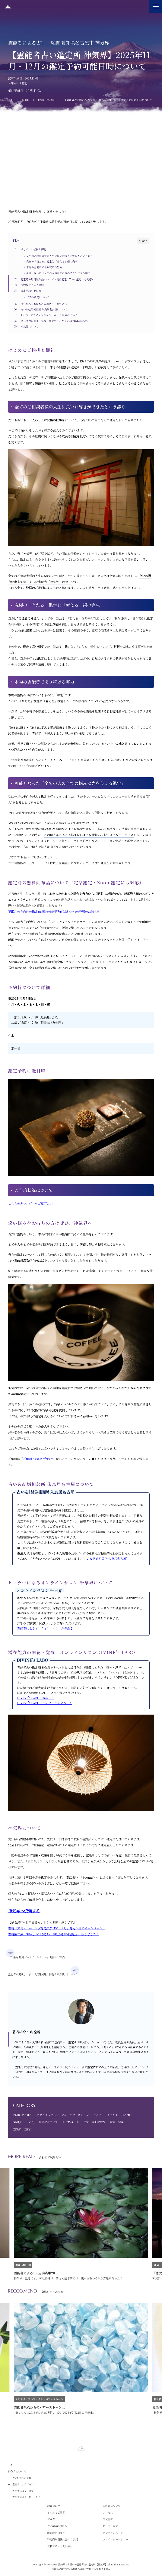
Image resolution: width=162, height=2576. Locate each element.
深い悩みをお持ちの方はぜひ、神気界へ (44, 304)
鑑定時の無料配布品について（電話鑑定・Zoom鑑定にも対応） (57, 279)
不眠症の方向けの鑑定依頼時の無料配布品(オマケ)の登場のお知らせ (54, 911)
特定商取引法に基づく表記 (62, 2542)
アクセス (108, 2515)
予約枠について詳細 (32, 285)
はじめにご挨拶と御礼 (33, 249)
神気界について (30, 326)
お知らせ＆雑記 (18, 83)
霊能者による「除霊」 (24, 2493)
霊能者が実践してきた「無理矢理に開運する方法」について (42, 1974)
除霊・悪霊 (117, 2122)
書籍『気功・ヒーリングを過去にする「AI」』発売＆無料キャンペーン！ (56, 1928)
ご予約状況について (37, 297)
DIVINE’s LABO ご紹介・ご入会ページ (44, 1703)
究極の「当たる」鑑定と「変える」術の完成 (51, 261)
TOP (10, 100)
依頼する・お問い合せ (60, 2548)
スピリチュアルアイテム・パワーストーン (63, 2115)
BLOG (25, 100)
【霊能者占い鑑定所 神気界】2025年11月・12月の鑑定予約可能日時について (108, 100)
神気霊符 (108, 2522)
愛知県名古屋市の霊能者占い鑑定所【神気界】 (82, 2567)
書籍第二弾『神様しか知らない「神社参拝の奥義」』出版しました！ (53, 1934)
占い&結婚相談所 (57, 2528)
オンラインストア (113, 2535)
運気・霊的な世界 (94, 2122)
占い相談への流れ (21, 2480)
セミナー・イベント (105, 2115)
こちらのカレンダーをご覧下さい (30, 1203)
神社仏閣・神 (70, 2122)
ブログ (51, 2522)
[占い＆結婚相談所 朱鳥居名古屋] (105, 1558)
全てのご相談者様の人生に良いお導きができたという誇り (59, 256)
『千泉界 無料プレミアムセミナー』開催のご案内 (36, 1957)
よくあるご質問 (56, 2515)
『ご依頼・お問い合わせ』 (38, 1459)
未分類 (126, 2115)
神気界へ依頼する (24, 1910)
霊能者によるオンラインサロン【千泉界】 (45, 1628)
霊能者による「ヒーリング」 (27, 2499)
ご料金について (112, 2508)
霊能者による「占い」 (24, 2486)
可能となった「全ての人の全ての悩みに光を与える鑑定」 (59, 273)
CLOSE (143, 240)
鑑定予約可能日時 (31, 290)
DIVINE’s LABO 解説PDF (35, 1698)
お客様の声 (53, 2508)
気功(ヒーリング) (24, 2122)
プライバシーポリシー (115, 2542)
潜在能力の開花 (56, 2535)
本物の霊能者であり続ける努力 (44, 267)
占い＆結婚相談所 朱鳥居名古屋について (44, 309)
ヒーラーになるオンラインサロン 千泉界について (49, 315)
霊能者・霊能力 (23, 2129)
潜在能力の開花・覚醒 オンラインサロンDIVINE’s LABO (54, 320)
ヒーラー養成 (110, 2528)
